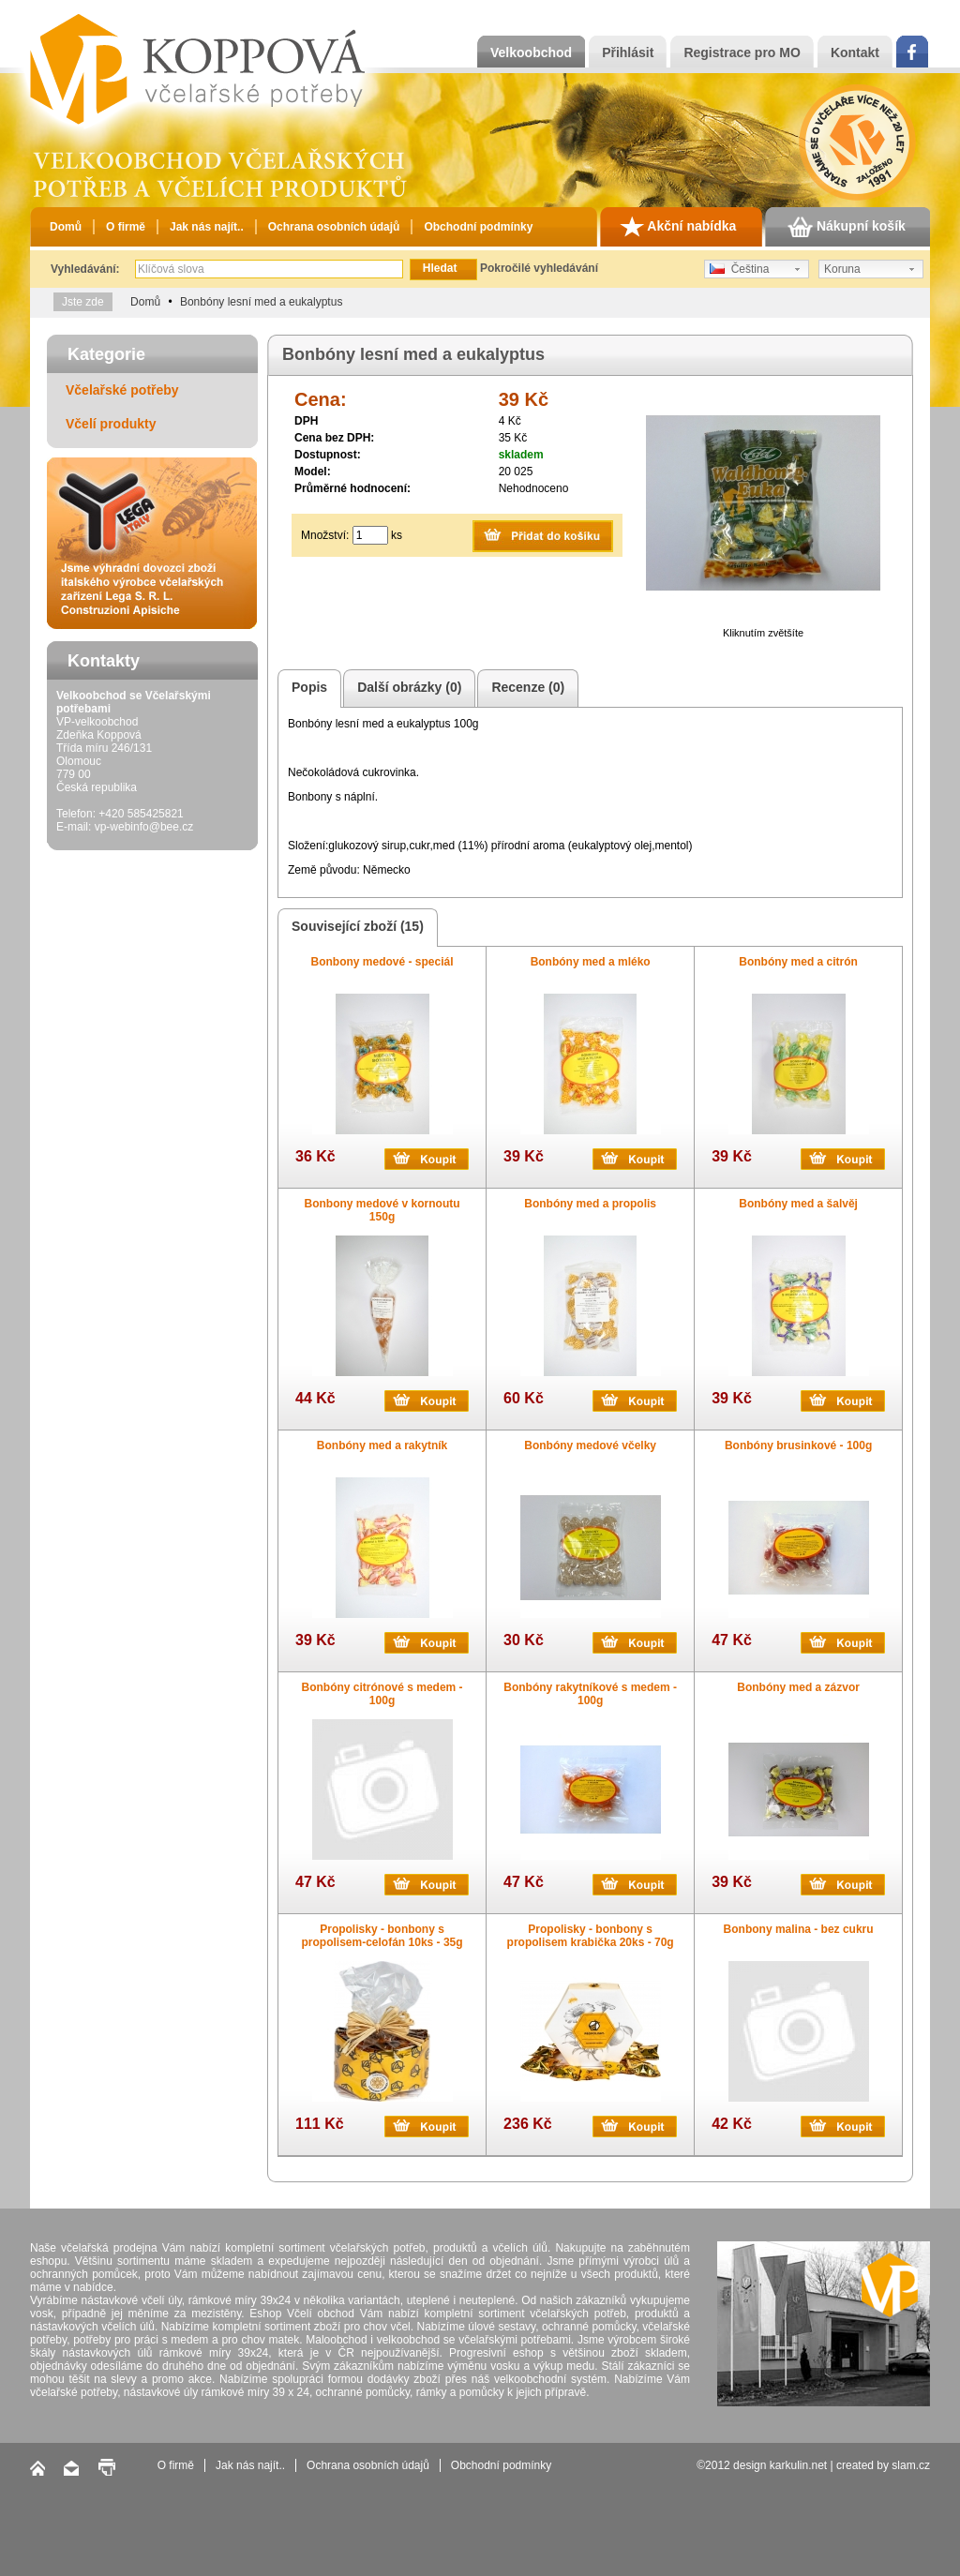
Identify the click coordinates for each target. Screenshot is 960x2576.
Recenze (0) (525, 688)
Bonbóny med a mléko (591, 961)
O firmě (125, 226)
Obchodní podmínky (478, 226)
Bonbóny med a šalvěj (798, 1203)
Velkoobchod (531, 52)
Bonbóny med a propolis (590, 1203)
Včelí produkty (111, 423)
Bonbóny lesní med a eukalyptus (261, 301)
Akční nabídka (678, 227)
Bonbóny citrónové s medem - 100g (382, 1694)
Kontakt (855, 52)
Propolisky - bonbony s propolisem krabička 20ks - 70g (590, 1936)
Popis (306, 688)
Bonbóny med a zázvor (798, 1687)
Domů (66, 226)
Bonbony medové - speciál (382, 961)
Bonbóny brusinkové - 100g (798, 1445)
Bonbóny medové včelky (590, 1445)
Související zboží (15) (355, 927)
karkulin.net (798, 2465)
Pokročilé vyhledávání (539, 268)
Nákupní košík (847, 227)
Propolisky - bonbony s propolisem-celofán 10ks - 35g (382, 1936)
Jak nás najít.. (207, 226)
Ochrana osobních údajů (334, 226)
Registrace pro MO (741, 52)
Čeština (739, 269)
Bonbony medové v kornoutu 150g (382, 1210)
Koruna (842, 269)
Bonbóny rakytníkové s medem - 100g (590, 1694)
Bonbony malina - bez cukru (799, 1929)
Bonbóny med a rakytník (382, 1445)
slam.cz (911, 2465)
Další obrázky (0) (406, 688)
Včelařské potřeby (122, 389)
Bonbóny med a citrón (798, 961)
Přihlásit (627, 52)
